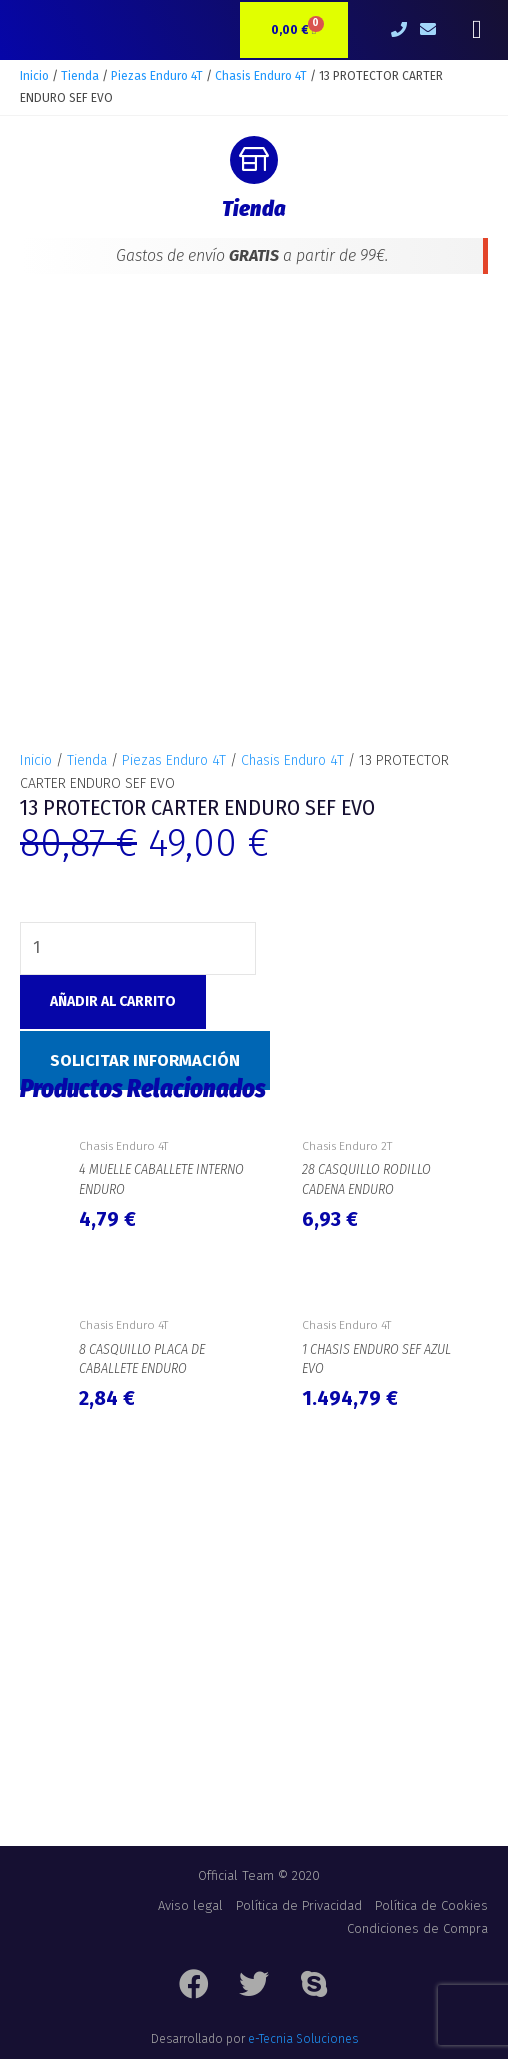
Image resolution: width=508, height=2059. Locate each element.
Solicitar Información (145, 1060)
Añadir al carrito (113, 1001)
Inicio (34, 76)
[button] (476, 30)
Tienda (80, 76)
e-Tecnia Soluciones (303, 2039)
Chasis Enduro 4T (261, 76)
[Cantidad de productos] (138, 948)
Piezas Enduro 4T (157, 76)
